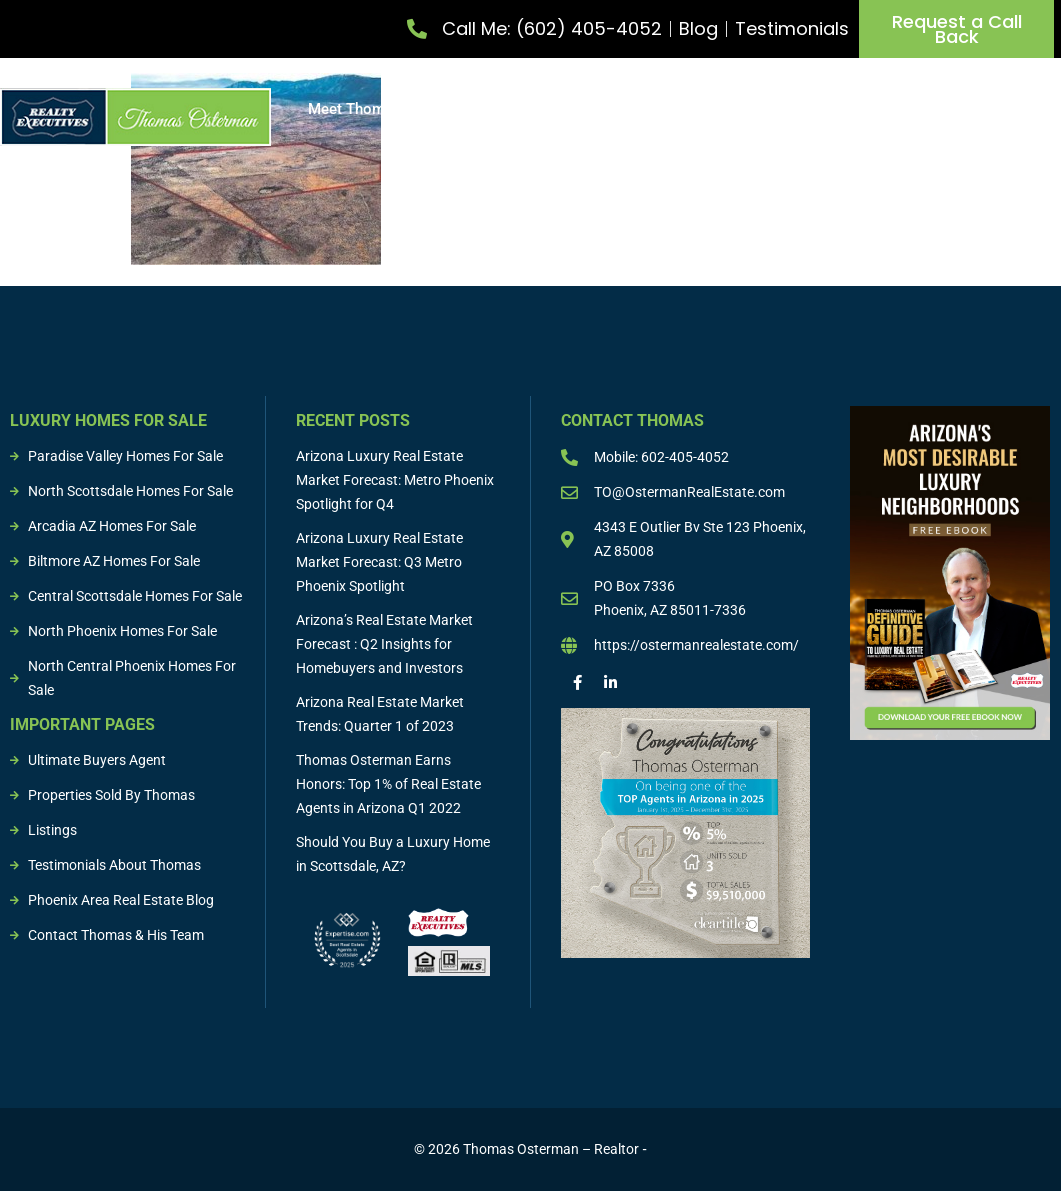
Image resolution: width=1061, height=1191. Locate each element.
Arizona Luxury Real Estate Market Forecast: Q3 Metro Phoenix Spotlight (379, 562)
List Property (483, 109)
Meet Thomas (354, 109)
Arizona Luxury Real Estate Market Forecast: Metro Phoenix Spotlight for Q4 (395, 480)
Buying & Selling (764, 109)
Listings (885, 109)
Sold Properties (994, 109)
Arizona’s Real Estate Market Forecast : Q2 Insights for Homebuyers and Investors (384, 644)
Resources (1025, 125)
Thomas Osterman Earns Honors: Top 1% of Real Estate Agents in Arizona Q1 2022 (388, 784)
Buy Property (618, 109)
